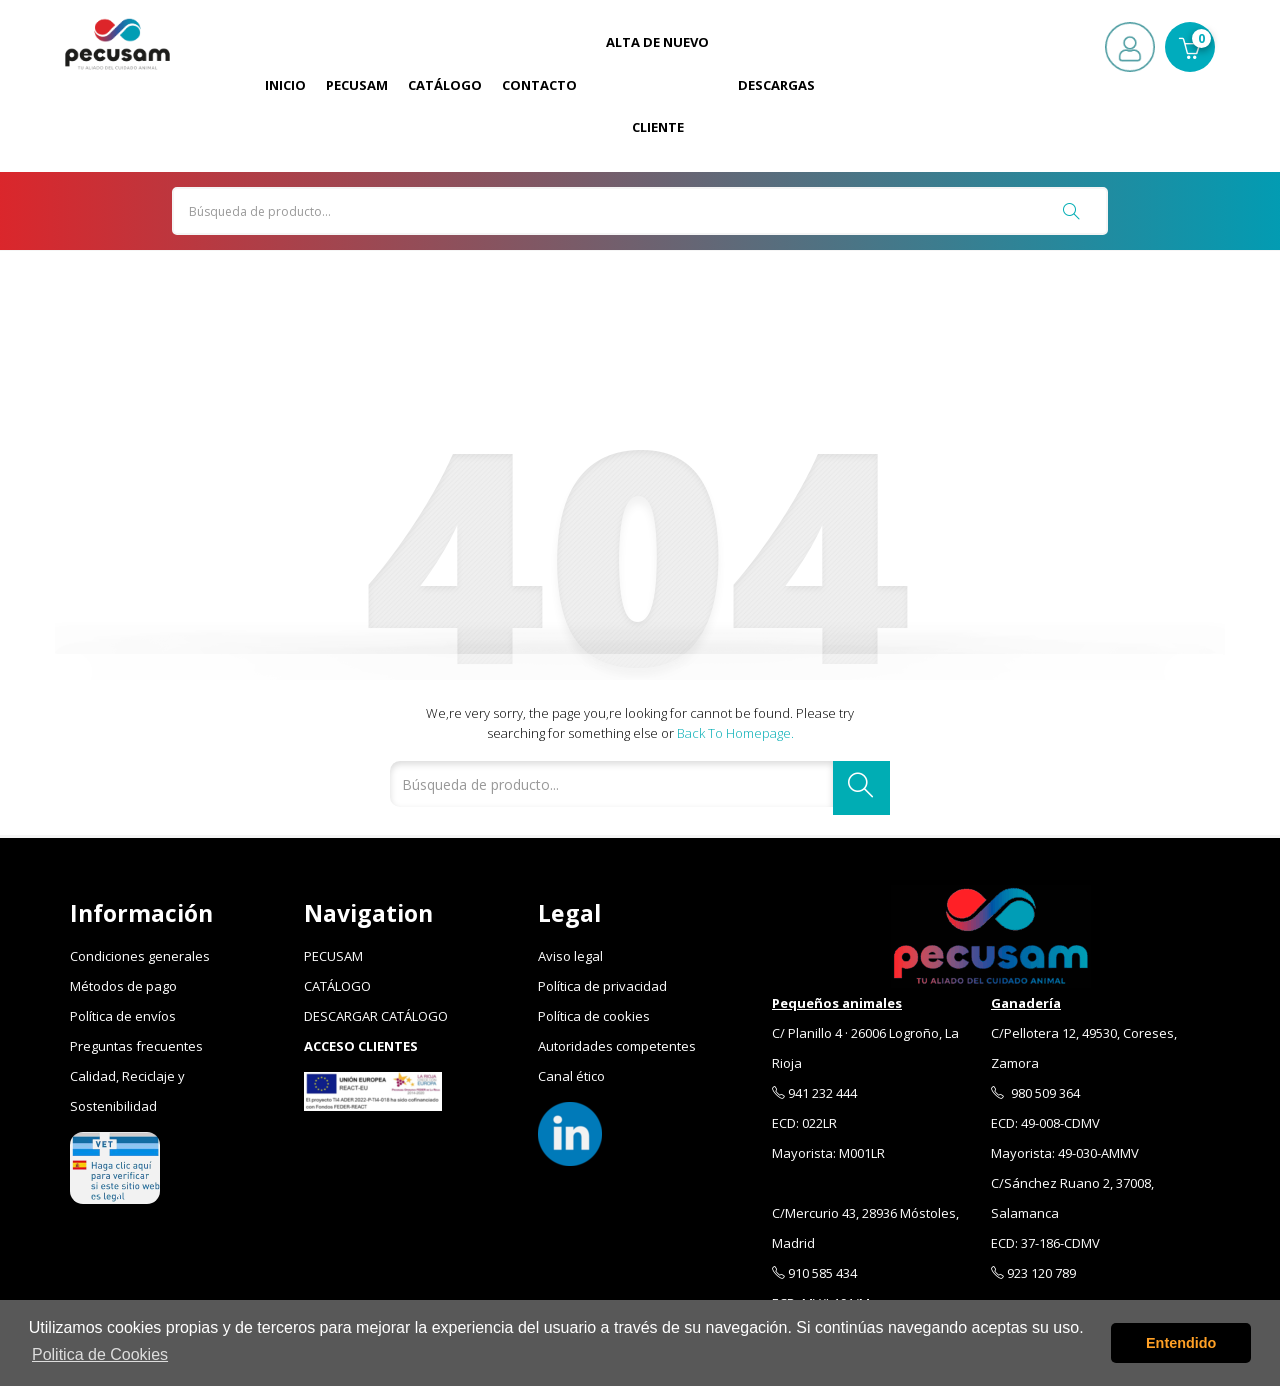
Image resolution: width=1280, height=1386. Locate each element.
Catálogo (445, 85)
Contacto (539, 85)
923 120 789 (1033, 1273)
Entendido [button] (1181, 1343)
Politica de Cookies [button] (100, 1354)
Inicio (285, 85)
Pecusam (357, 85)
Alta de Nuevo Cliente (657, 84)
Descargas (776, 85)
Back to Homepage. (735, 733)
